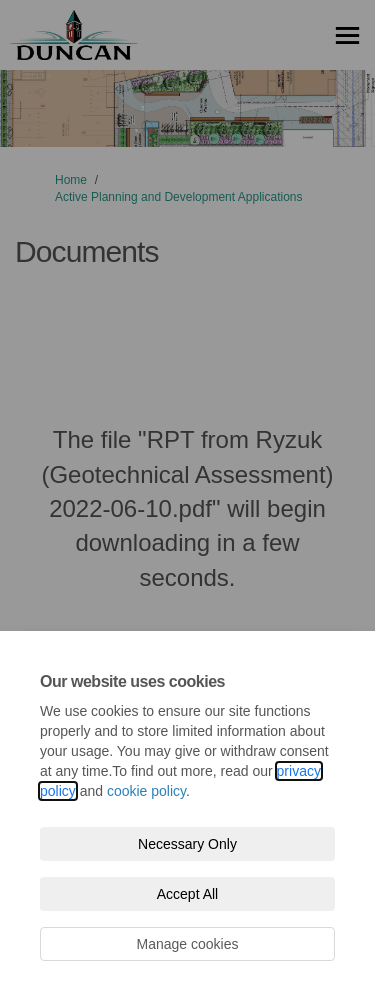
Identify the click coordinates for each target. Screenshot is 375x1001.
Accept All (187, 894)
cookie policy (146, 791)
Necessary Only (187, 844)
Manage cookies (188, 944)
